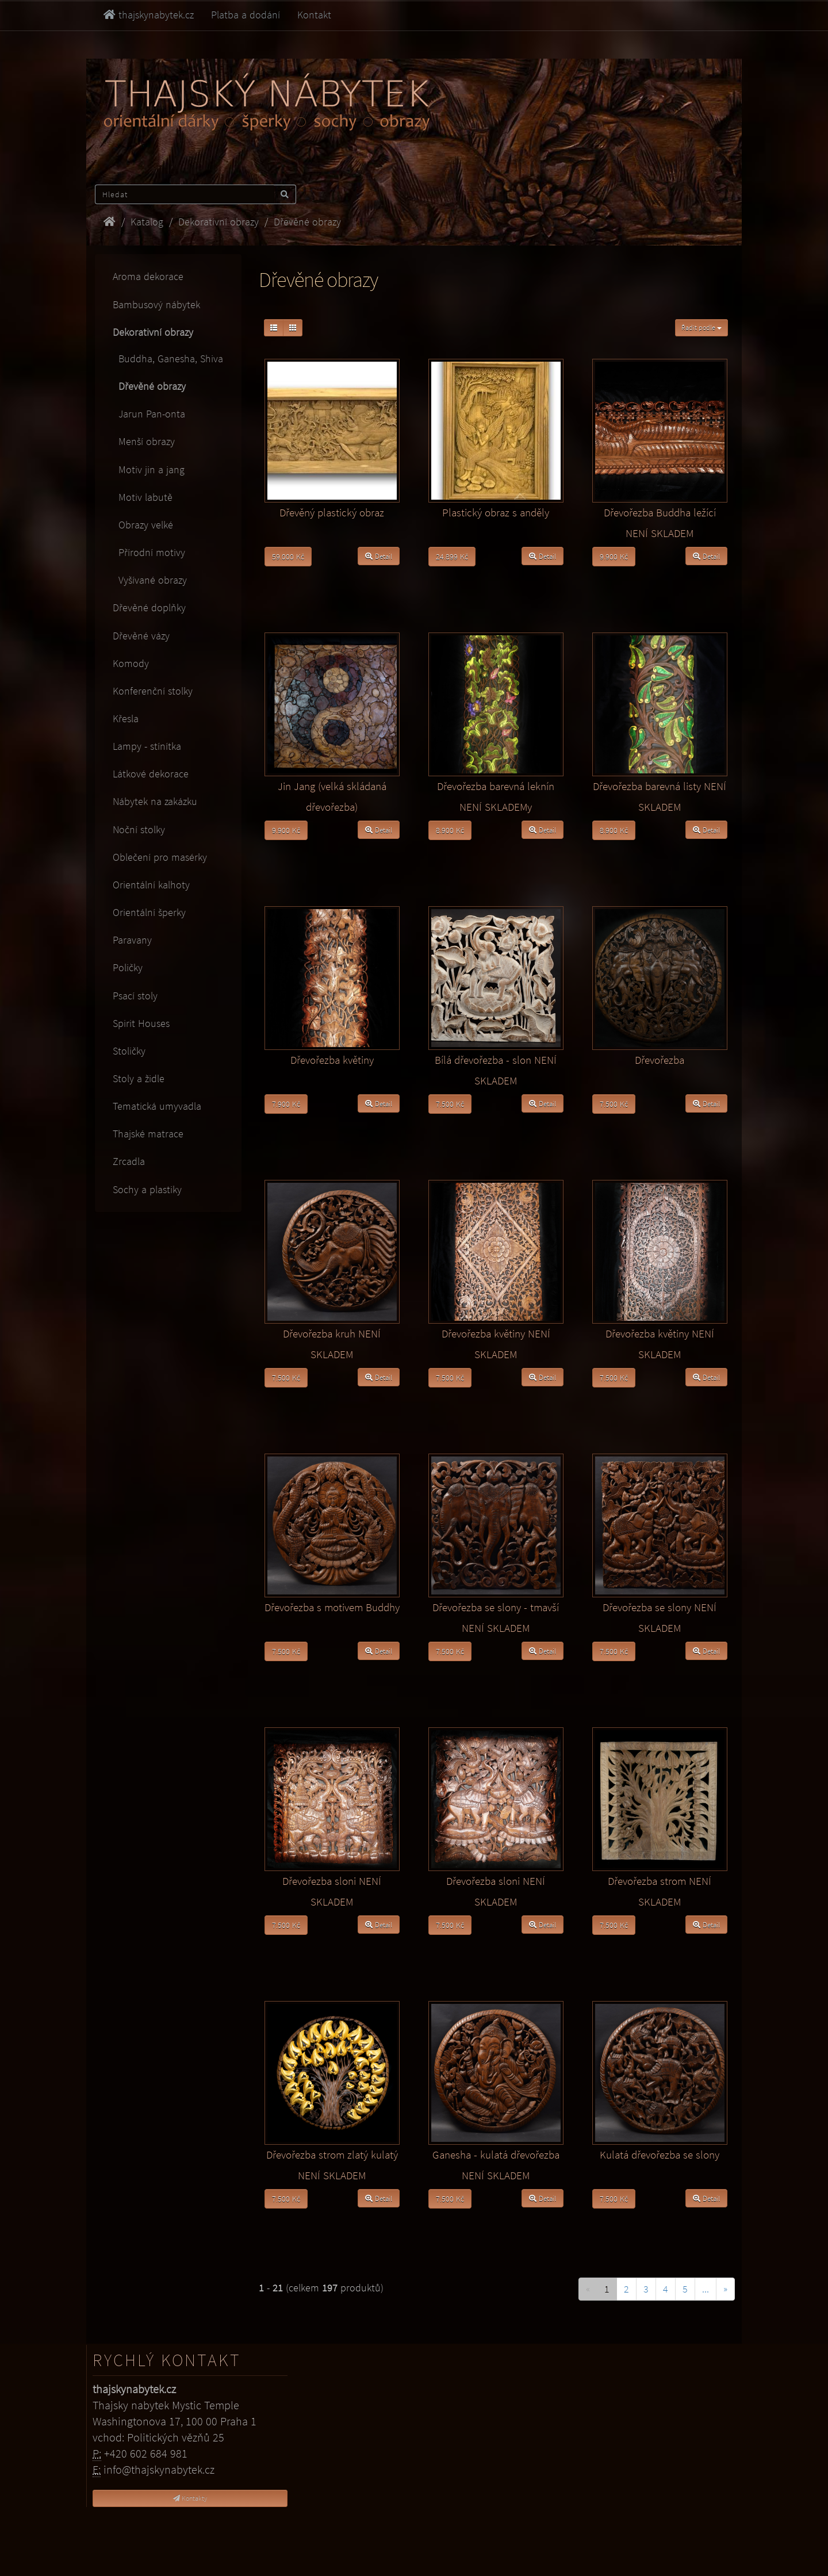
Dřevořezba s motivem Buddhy (332, 1607)
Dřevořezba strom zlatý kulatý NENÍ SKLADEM (332, 2165)
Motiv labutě (142, 497)
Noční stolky (139, 829)
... (705, 2288)
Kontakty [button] (190, 2498)
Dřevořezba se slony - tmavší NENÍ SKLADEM (495, 1617)
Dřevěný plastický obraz (331, 512)
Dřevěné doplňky (149, 607)
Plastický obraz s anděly (495, 512)
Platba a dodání (245, 14)
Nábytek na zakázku (155, 801)
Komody (131, 663)
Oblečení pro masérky (160, 857)
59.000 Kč (288, 556)
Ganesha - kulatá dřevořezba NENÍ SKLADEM (495, 2165)
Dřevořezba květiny (332, 1060)
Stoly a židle (138, 1078)
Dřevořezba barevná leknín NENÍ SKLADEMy (495, 796)
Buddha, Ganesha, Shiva (168, 358)
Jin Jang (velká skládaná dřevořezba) (332, 796)
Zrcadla (129, 1161)
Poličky (128, 967)
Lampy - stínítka (147, 746)
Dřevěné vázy (141, 635)
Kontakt (314, 14)
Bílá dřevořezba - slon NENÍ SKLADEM (496, 1070)
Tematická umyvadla (157, 1106)
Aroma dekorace (148, 276)
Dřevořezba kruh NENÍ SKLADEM (332, 1344)
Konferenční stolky (153, 690)
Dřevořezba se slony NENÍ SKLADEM (659, 1617)
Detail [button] (378, 556)
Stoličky (129, 1050)
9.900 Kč (614, 556)
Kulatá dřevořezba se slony (659, 2154)
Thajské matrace (148, 1133)
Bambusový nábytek (156, 304)
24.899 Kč (452, 556)
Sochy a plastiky (147, 1189)
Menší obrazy (144, 441)
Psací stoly (135, 995)
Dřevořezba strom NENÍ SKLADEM (659, 1891)
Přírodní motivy (149, 552)
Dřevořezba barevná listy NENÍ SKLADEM (659, 796)
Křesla (126, 718)
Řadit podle (701, 327)
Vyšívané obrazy (150, 579)
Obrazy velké (143, 524)
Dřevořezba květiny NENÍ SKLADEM (496, 1344)
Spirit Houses (141, 1023)
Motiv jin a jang (149, 469)
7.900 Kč (286, 1104)
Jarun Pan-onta (149, 413)
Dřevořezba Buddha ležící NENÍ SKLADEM (660, 522)
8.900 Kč (450, 830)
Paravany (132, 939)
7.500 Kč (450, 1104)
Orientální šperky (149, 912)
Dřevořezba (659, 1060)
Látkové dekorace (151, 773)
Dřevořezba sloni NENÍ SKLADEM (331, 1891)
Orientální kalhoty (151, 884)
